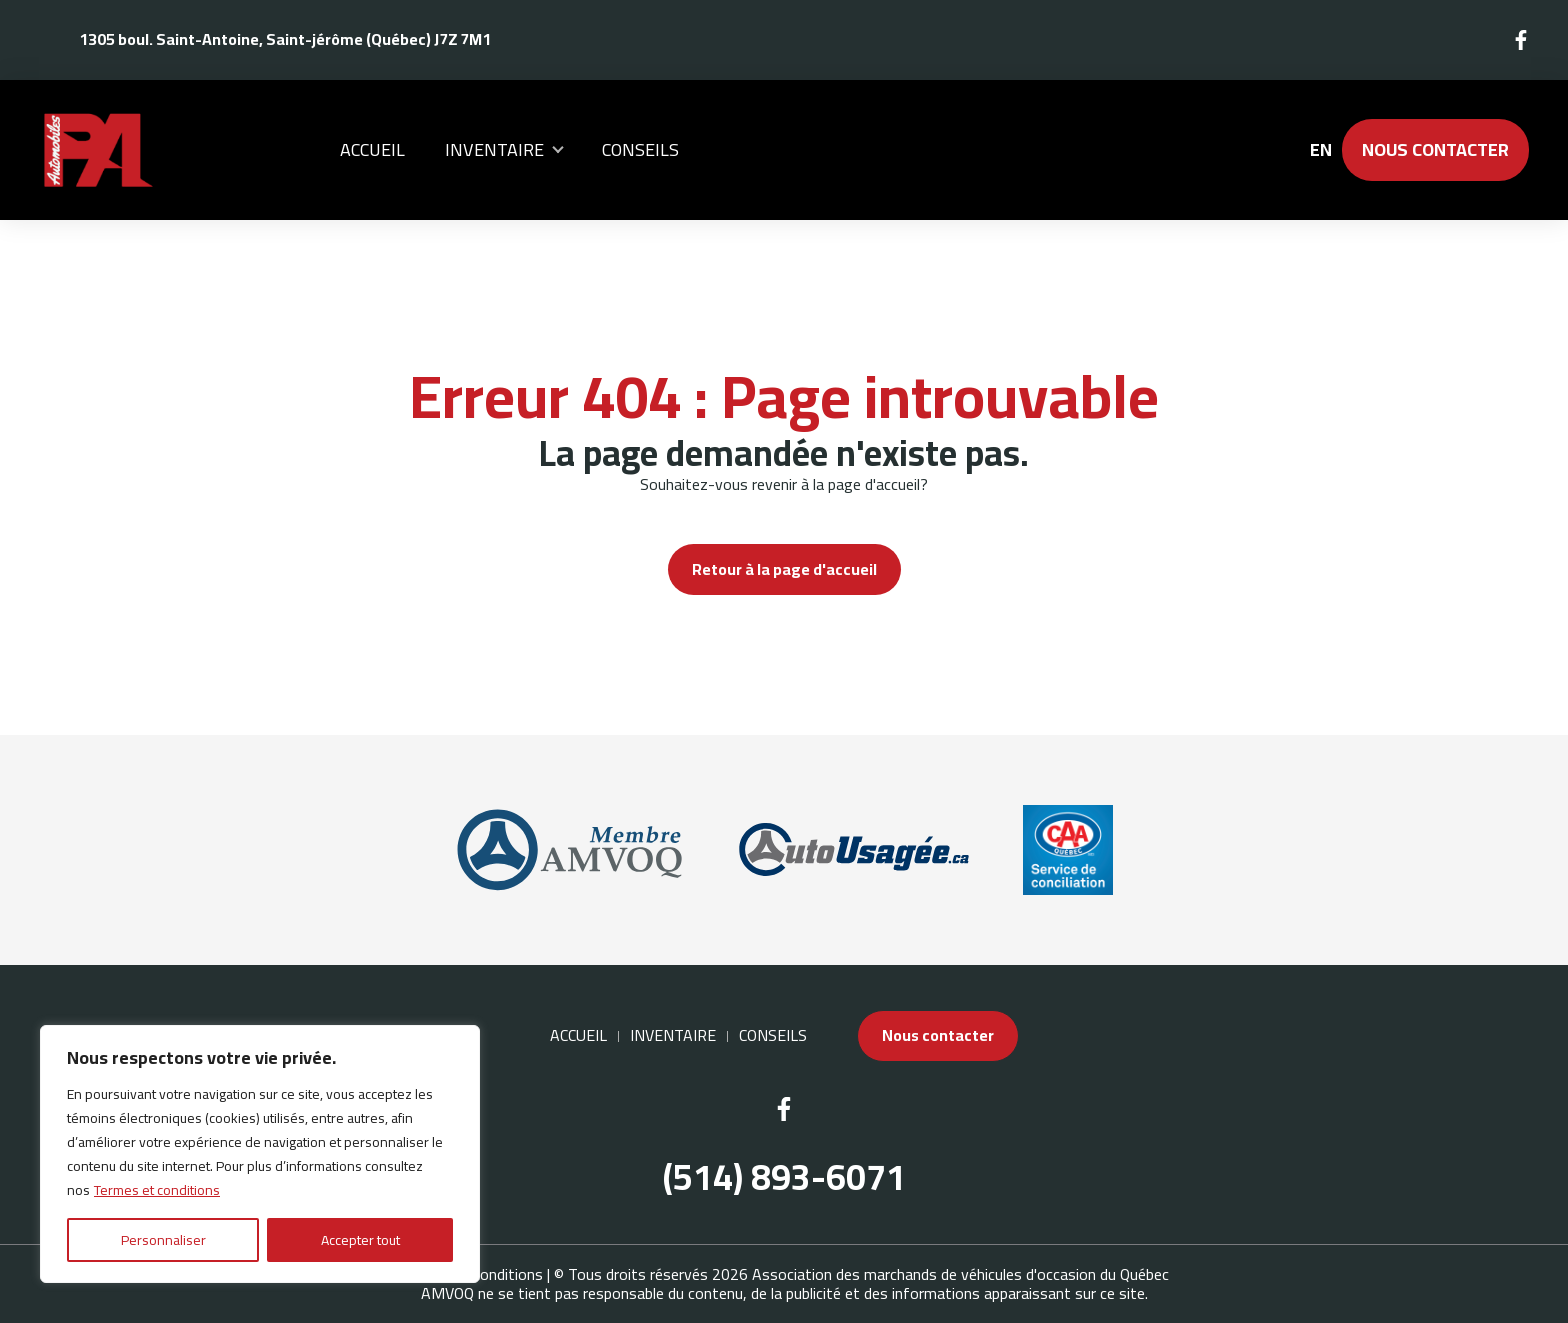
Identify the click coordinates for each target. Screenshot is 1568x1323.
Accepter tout (360, 1240)
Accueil (372, 149)
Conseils (640, 149)
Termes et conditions (157, 1190)
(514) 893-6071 (784, 1177)
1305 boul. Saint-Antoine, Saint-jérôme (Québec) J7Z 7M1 (285, 39)
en (1320, 150)
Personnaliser (163, 1240)
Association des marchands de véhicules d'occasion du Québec (960, 1274)
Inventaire (494, 149)
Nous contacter (1435, 149)
